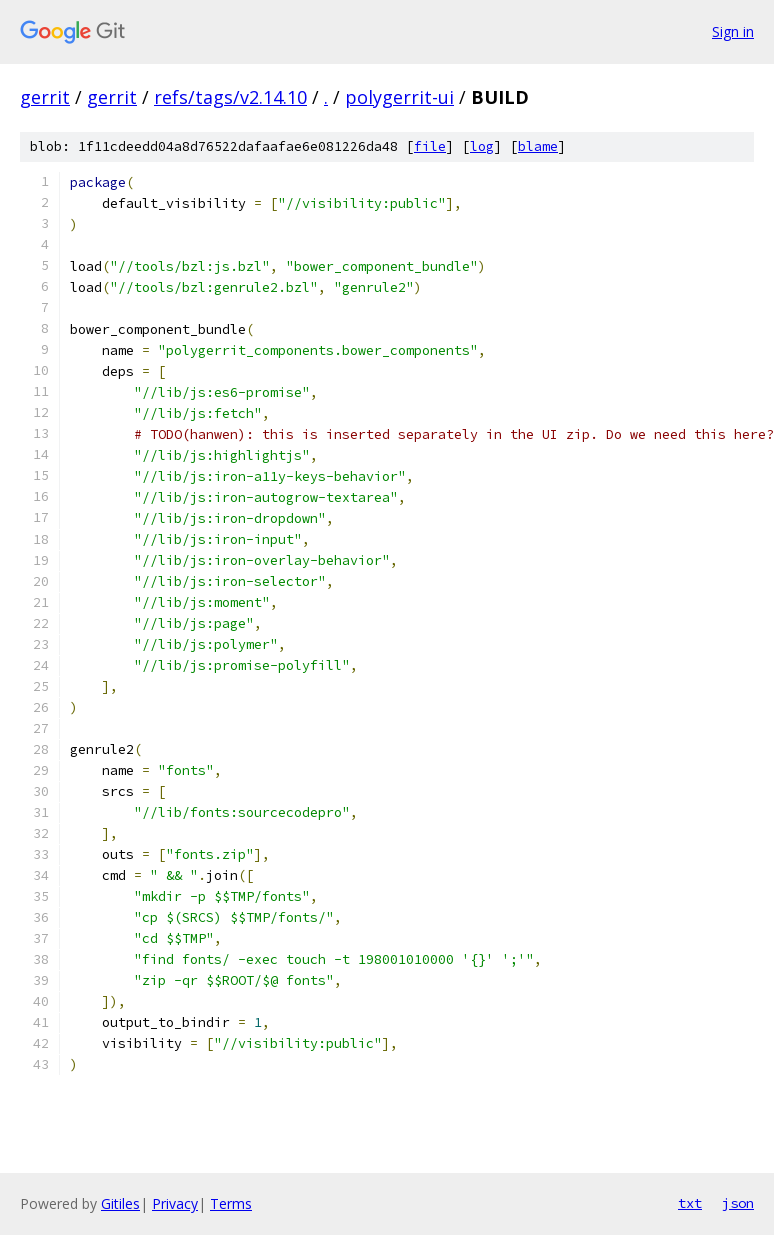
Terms (231, 1203)
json (738, 1203)
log (482, 146)
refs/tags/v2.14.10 (230, 97)
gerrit (45, 97)
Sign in (733, 31)
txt (690, 1203)
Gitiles (120, 1203)
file (430, 146)
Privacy (175, 1203)
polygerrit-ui (399, 97)
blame (538, 146)
